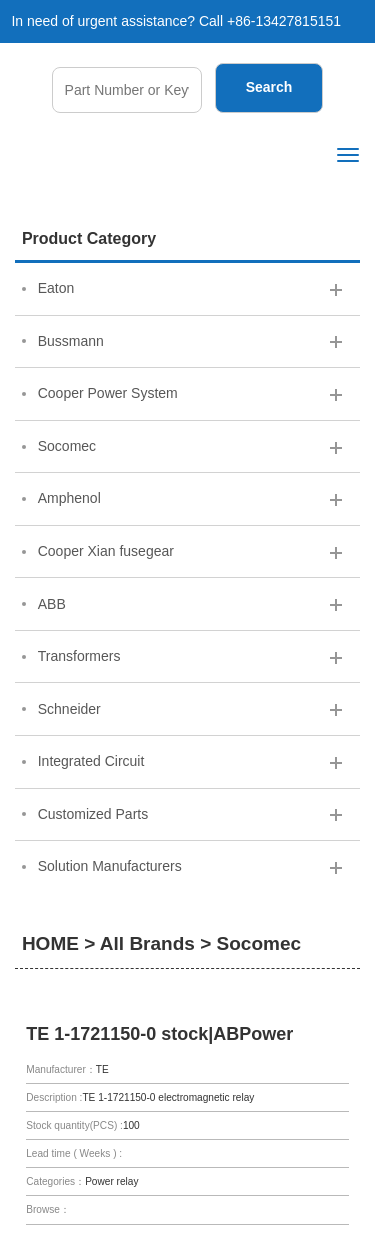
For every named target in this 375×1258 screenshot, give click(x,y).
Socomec (259, 943)
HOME (50, 943)
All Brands (147, 943)
